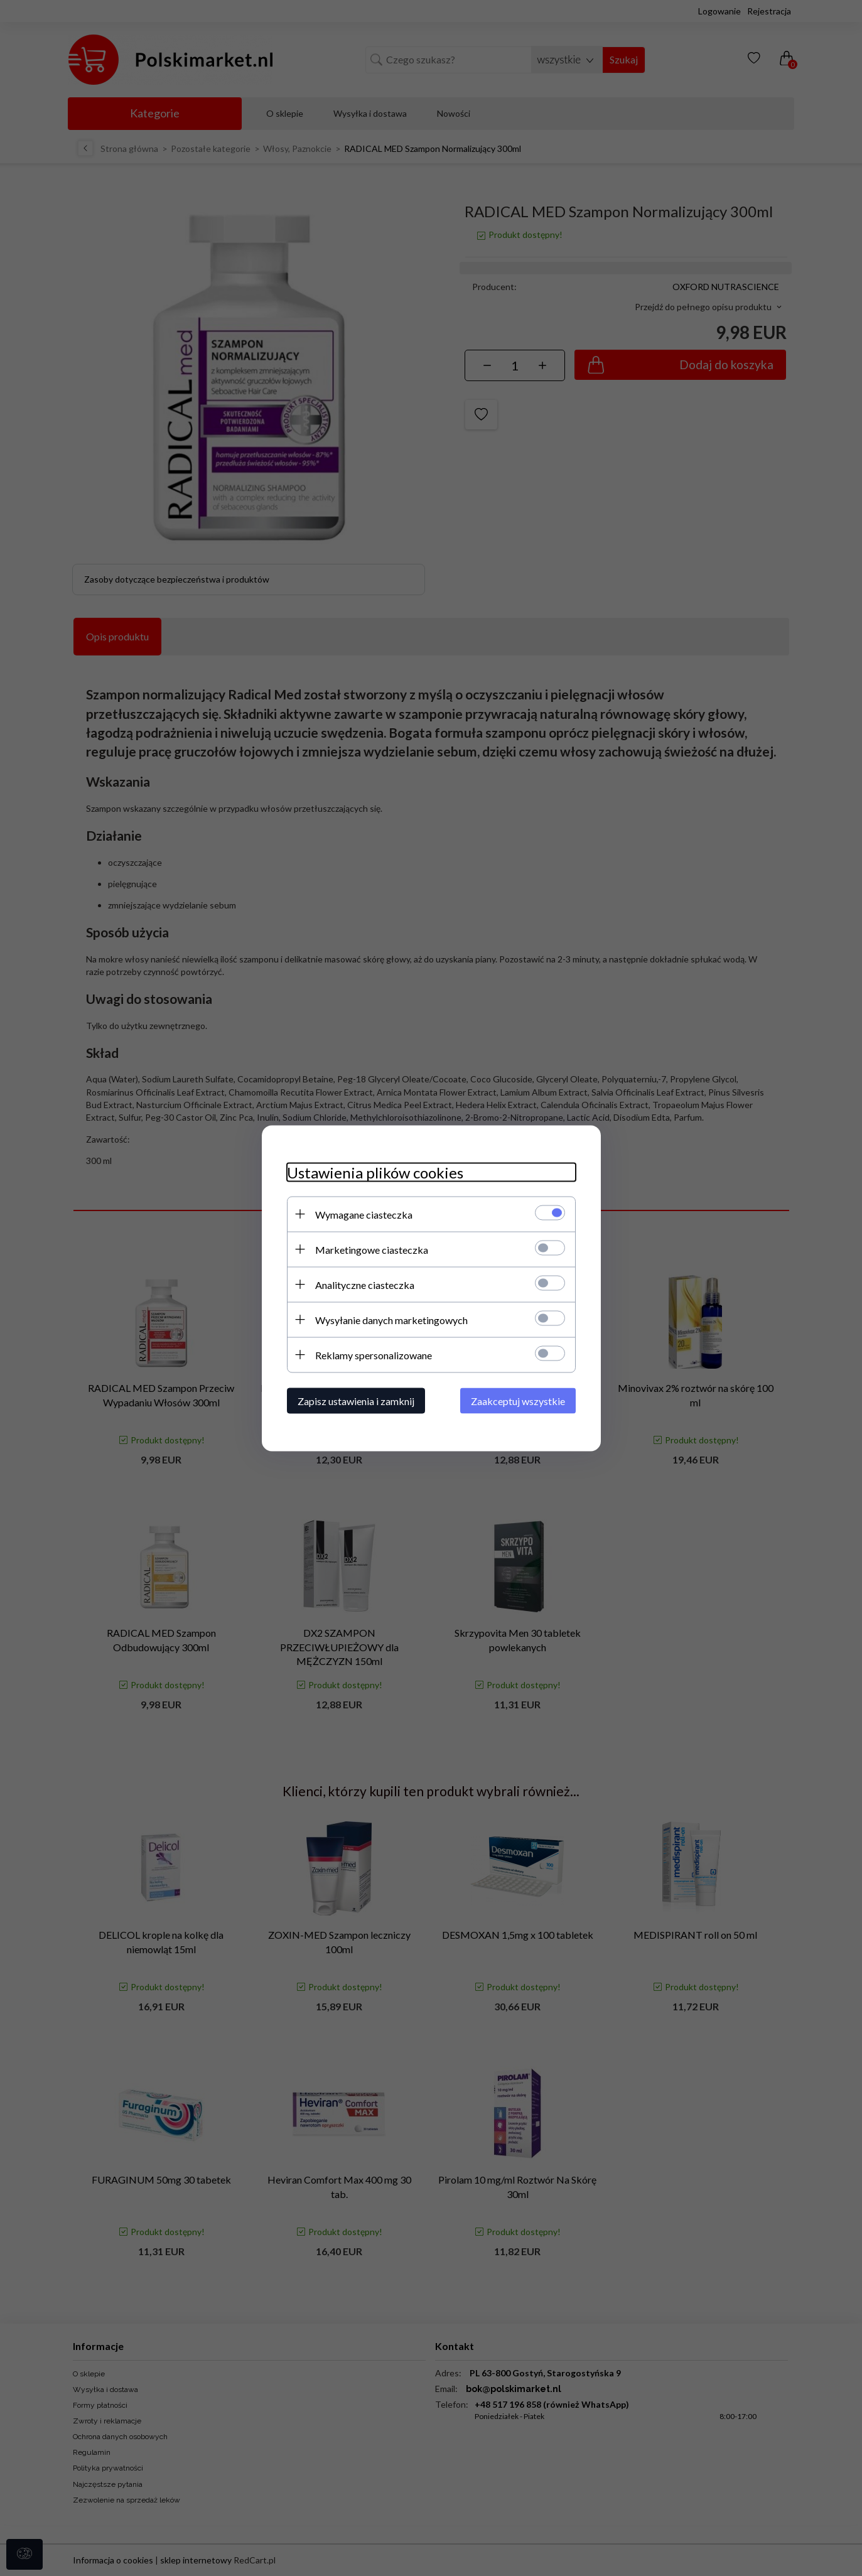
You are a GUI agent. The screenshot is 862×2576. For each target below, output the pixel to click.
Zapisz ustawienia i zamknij (356, 1400)
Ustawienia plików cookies (375, 1172)
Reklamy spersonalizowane (373, 1355)
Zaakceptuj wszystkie (518, 1400)
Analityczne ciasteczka (364, 1284)
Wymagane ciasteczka (363, 1214)
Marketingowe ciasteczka (371, 1249)
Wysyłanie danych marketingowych (391, 1319)
